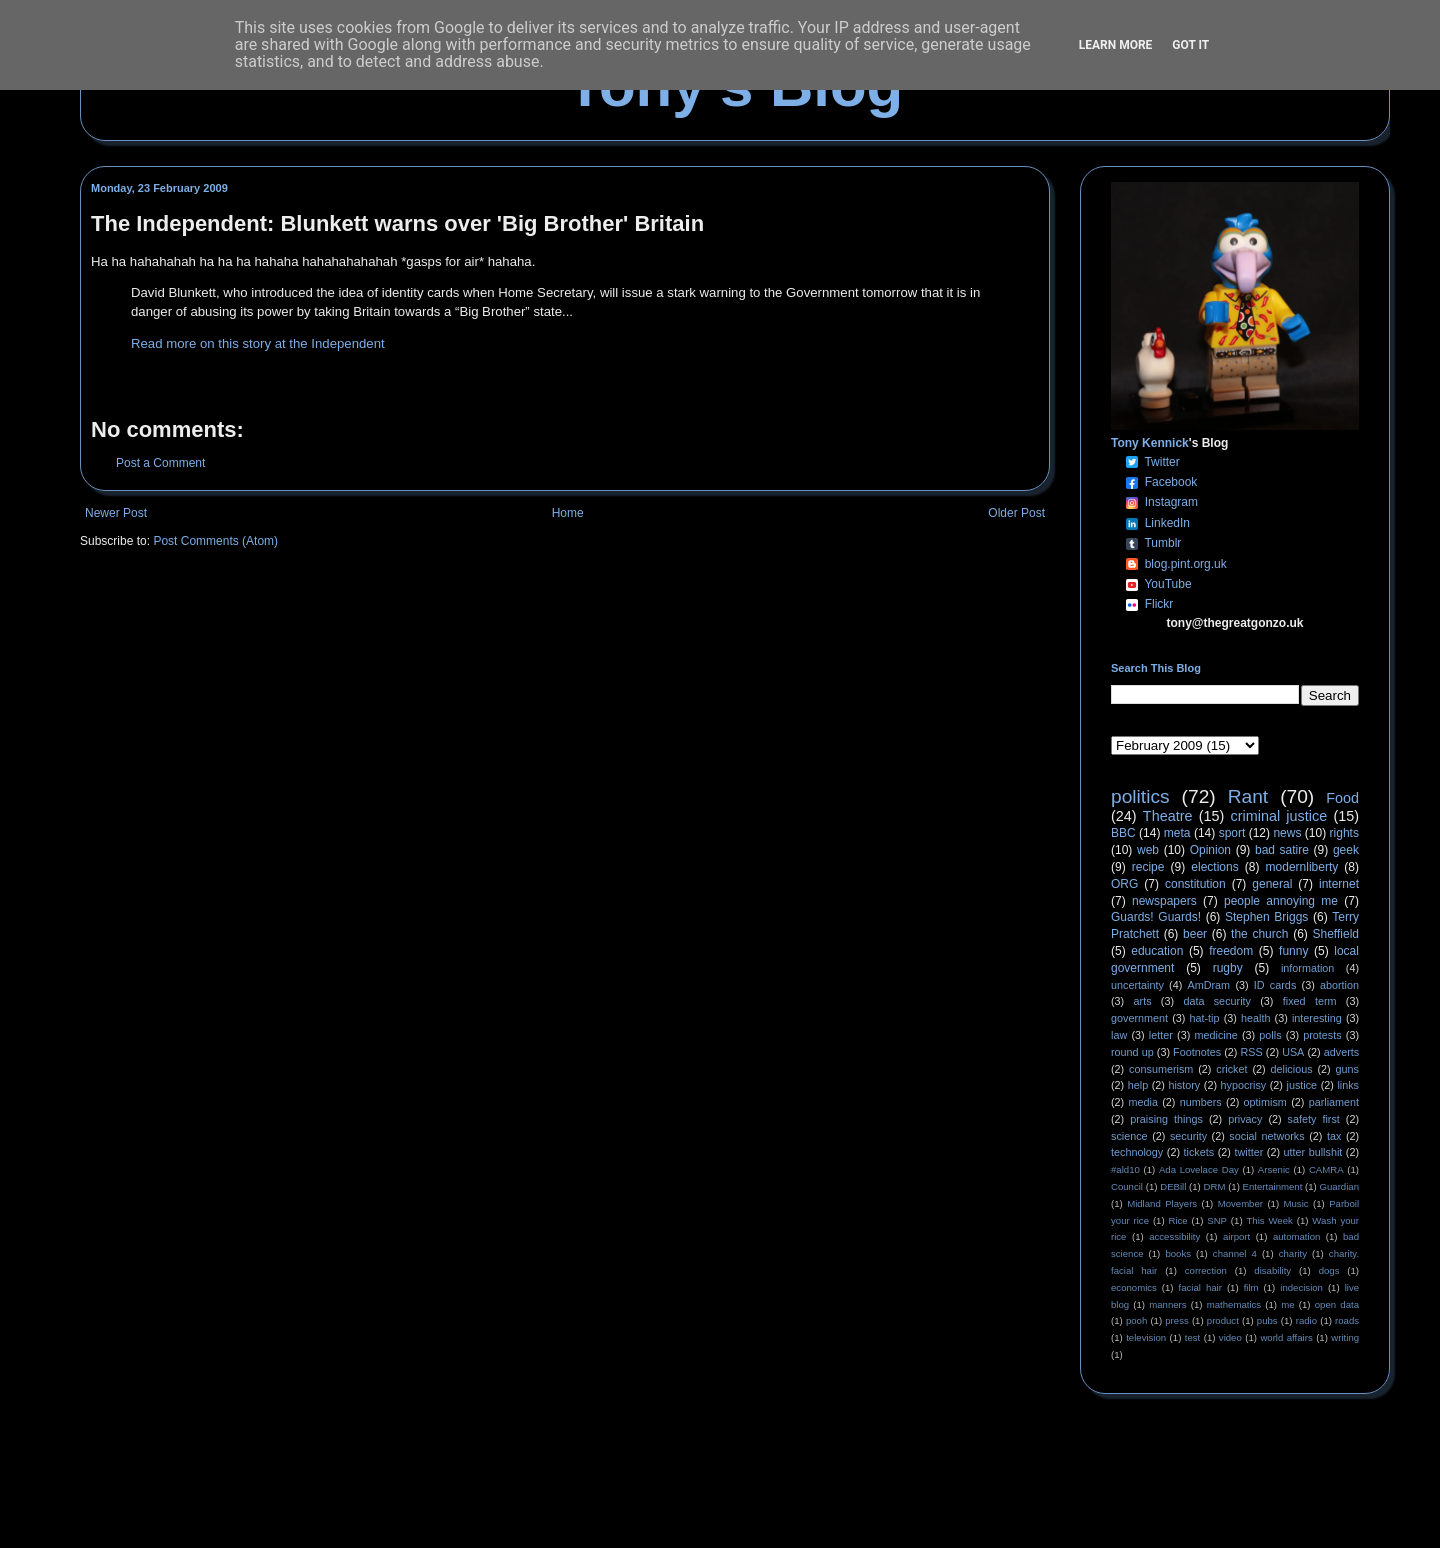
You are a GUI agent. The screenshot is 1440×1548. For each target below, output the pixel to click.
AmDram (1209, 985)
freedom (1231, 951)
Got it (1190, 45)
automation (1296, 1236)
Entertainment (1273, 1186)
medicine (1216, 1035)
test (1192, 1337)
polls (1270, 1035)
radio (1306, 1320)
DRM (1215, 1186)
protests (1322, 1035)
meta (1177, 833)
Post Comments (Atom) (215, 541)
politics (1140, 796)
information (1307, 968)
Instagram (1171, 502)
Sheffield (1335, 934)
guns (1347, 1069)
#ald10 (1125, 1169)
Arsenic (1274, 1169)
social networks (1266, 1136)
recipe (1148, 867)
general (1272, 884)
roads (1347, 1320)
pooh (1136, 1320)
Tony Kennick (1150, 443)
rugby (1228, 968)
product (1223, 1320)
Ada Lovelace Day (1199, 1169)
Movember (1240, 1203)
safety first (1314, 1119)
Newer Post (116, 513)
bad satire (1282, 850)
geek (1346, 850)
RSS (1252, 1052)
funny (1293, 951)
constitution (1195, 884)
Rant (1248, 796)
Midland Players (1162, 1203)
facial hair (1200, 1287)
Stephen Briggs (1266, 917)
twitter (1248, 1152)
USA (1293, 1052)
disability (1272, 1270)
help (1138, 1085)
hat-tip (1205, 1018)
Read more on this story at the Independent (258, 343)
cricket (1231, 1069)
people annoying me (1281, 901)
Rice (1178, 1220)
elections (1214, 867)
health (1255, 1018)
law (1119, 1035)
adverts (1341, 1052)
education (1157, 951)
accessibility (1174, 1236)
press (1176, 1320)
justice (1301, 1085)
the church (1259, 934)
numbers (1201, 1102)
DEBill (1173, 1186)
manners (1167, 1304)
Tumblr (1162, 543)
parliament (1334, 1102)
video (1230, 1337)
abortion (1339, 985)
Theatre (1168, 816)
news (1287, 833)
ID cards (1275, 985)
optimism (1265, 1102)
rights (1344, 833)
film (1251, 1287)
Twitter (1161, 462)
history (1184, 1085)
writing (1345, 1337)
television (1146, 1337)
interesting (1317, 1018)
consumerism (1161, 1069)
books (1178, 1253)
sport (1232, 833)
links (1348, 1085)
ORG (1124, 884)
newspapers (1164, 901)
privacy (1245, 1119)
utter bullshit (1313, 1152)
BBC (1123, 833)
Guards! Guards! (1156, 917)
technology (1137, 1152)
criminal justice (1279, 816)
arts (1143, 1001)
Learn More (1116, 45)
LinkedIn (1167, 523)
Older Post (1016, 513)
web (1148, 850)
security (1188, 1136)
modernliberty (1302, 867)
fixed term (1310, 1001)
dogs (1329, 1270)
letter (1161, 1035)
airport (1236, 1236)
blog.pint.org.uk (1186, 564)
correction (1206, 1270)
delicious (1292, 1069)
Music (1296, 1203)
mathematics (1234, 1304)
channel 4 (1235, 1253)
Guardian (1339, 1186)
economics (1134, 1287)
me (1287, 1304)
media (1143, 1102)
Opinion (1210, 850)
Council (1127, 1186)
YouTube (1167, 584)
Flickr (1159, 604)
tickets (1199, 1152)
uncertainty (1137, 985)
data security (1217, 1001)
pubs (1267, 1320)
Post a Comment (160, 463)
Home (568, 513)
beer (1195, 934)
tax (1334, 1136)
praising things (1166, 1119)
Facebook (1171, 482)
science (1129, 1136)
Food (1342, 798)
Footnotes (1197, 1052)
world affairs (1286, 1337)
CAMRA (1326, 1169)
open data (1337, 1304)
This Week (1269, 1220)
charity (1293, 1253)
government (1139, 1018)
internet (1339, 884)
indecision (1301, 1287)
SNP (1217, 1220)
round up (1132, 1052)
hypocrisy (1244, 1085)
